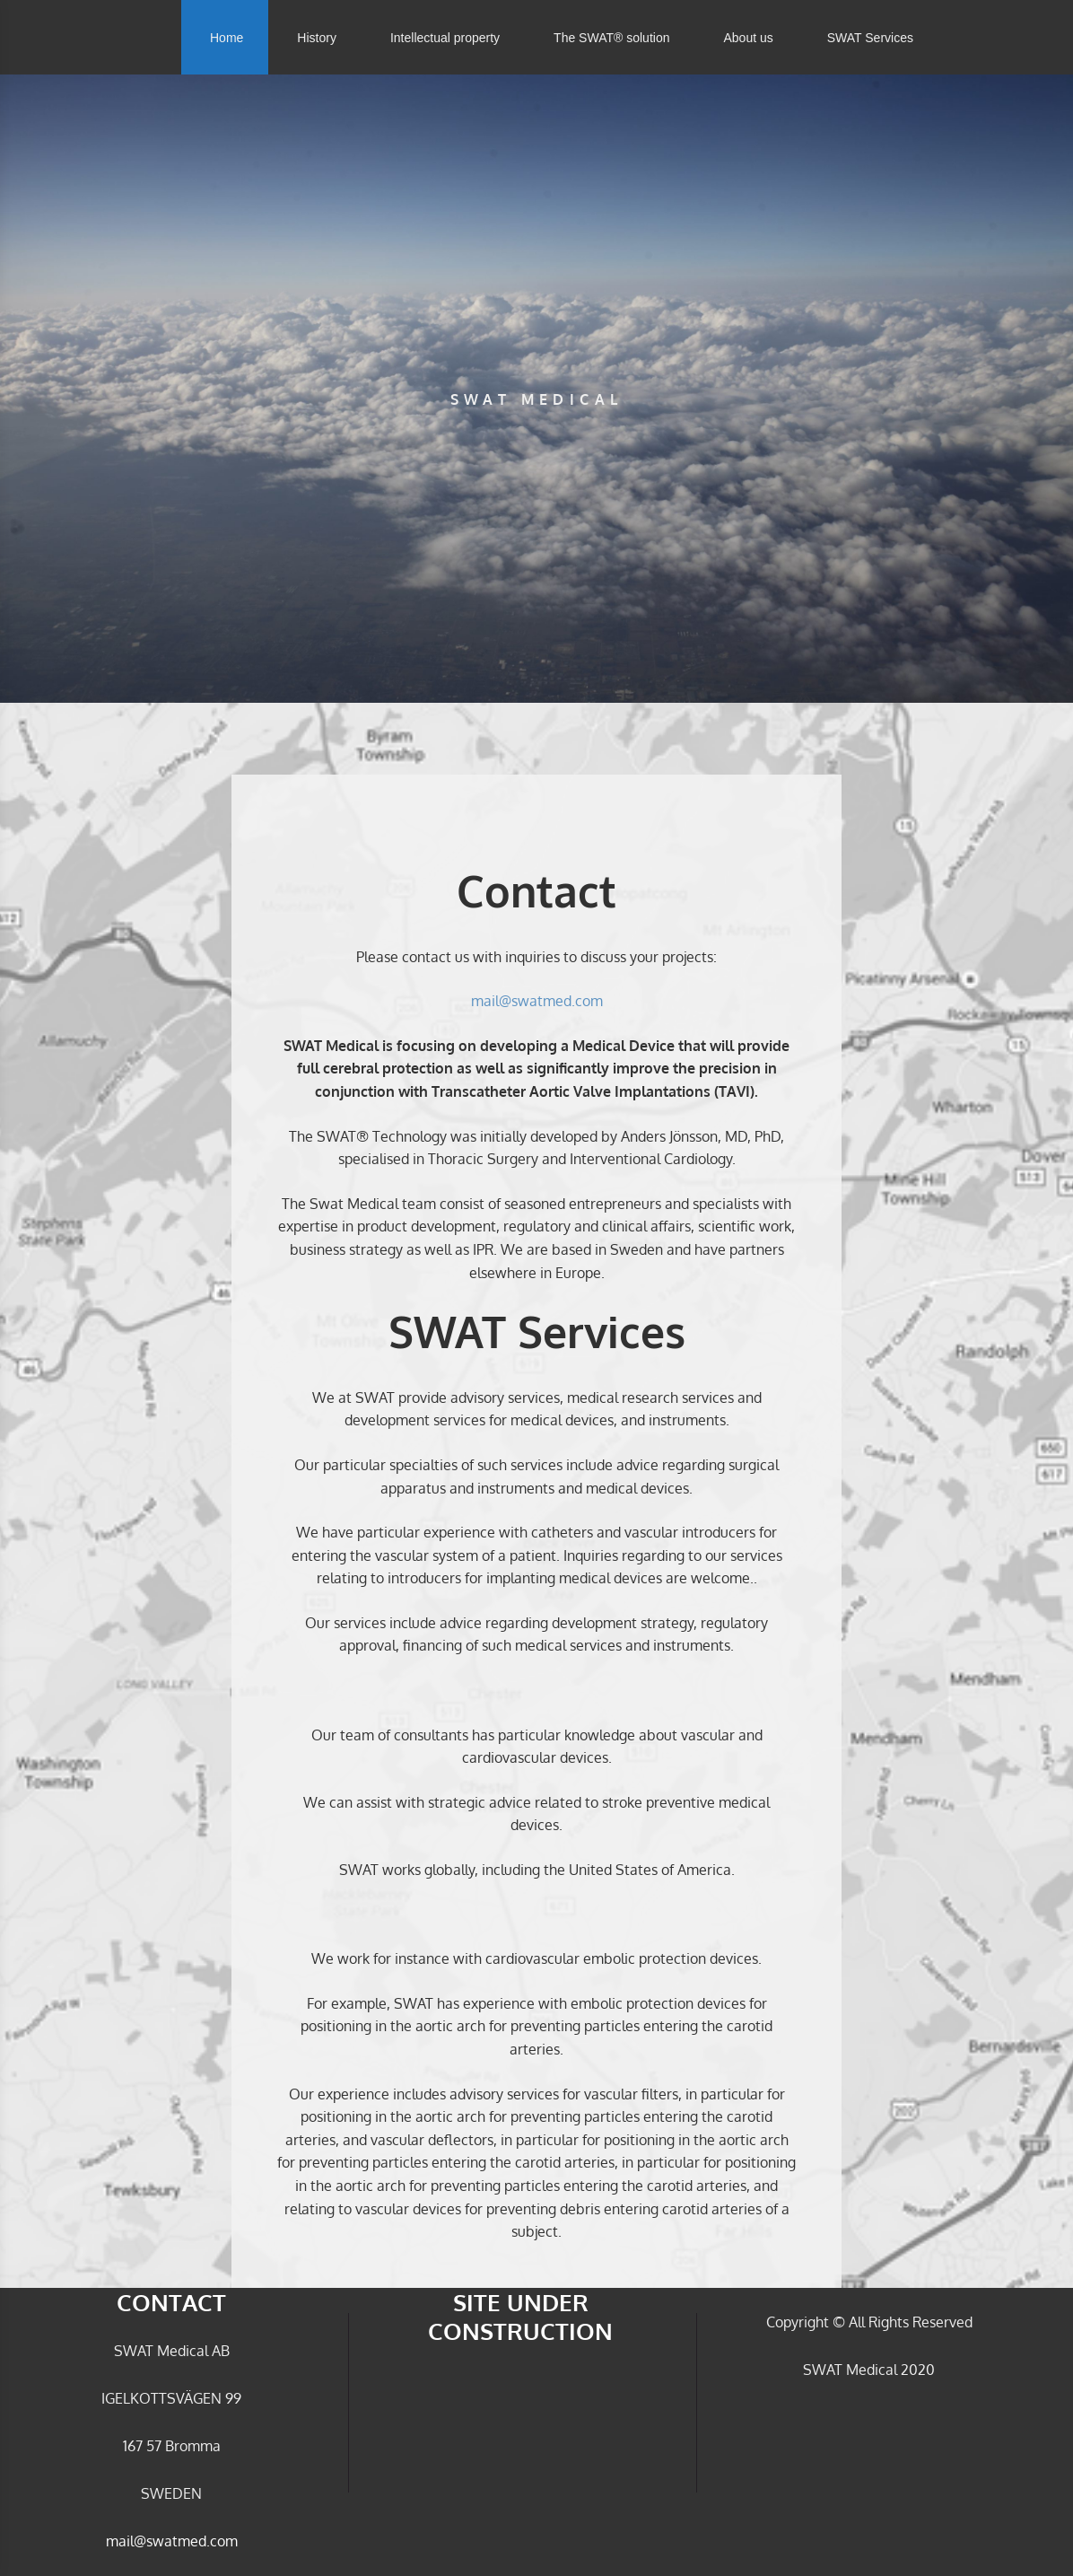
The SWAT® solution (611, 38)
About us (747, 38)
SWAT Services (870, 38)
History (316, 38)
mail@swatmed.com (537, 1001)
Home (226, 38)
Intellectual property (445, 38)
